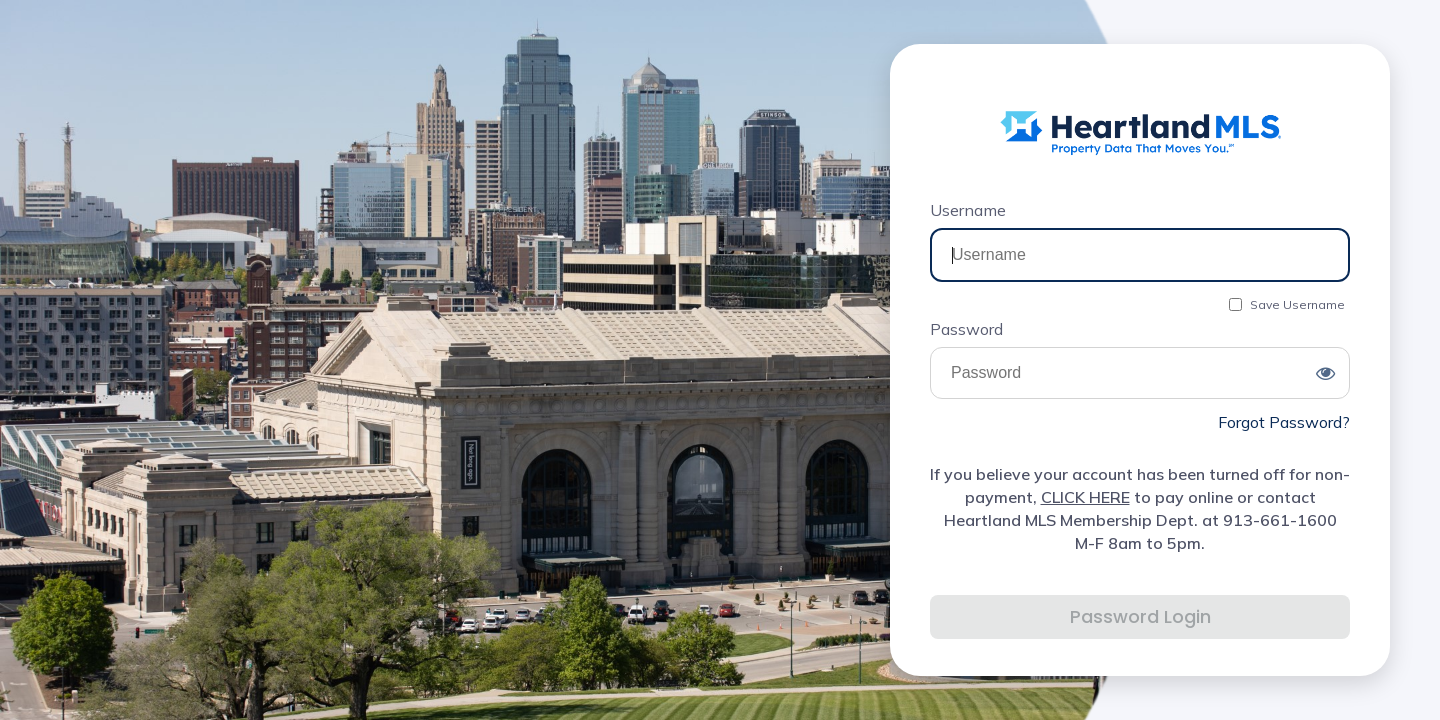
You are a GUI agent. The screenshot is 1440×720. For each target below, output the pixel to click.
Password (966, 329)
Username (968, 210)
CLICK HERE (1085, 497)
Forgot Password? (1284, 422)
